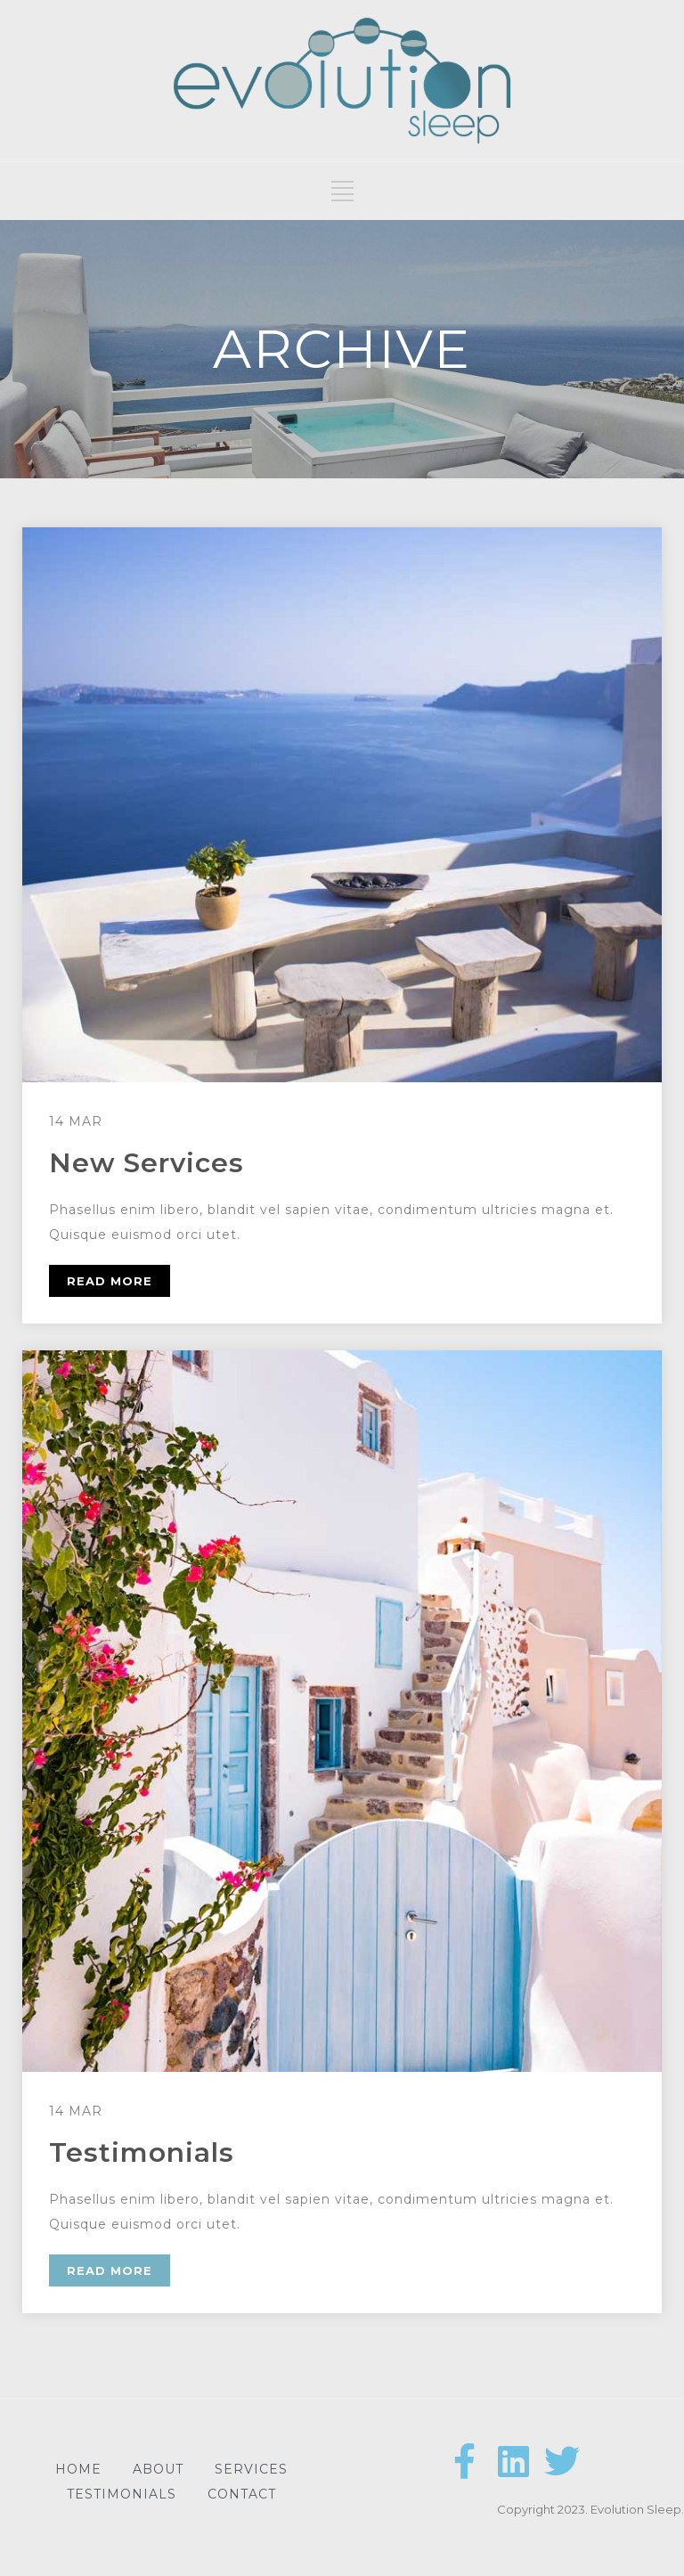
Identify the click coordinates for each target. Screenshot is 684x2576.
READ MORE (109, 1281)
